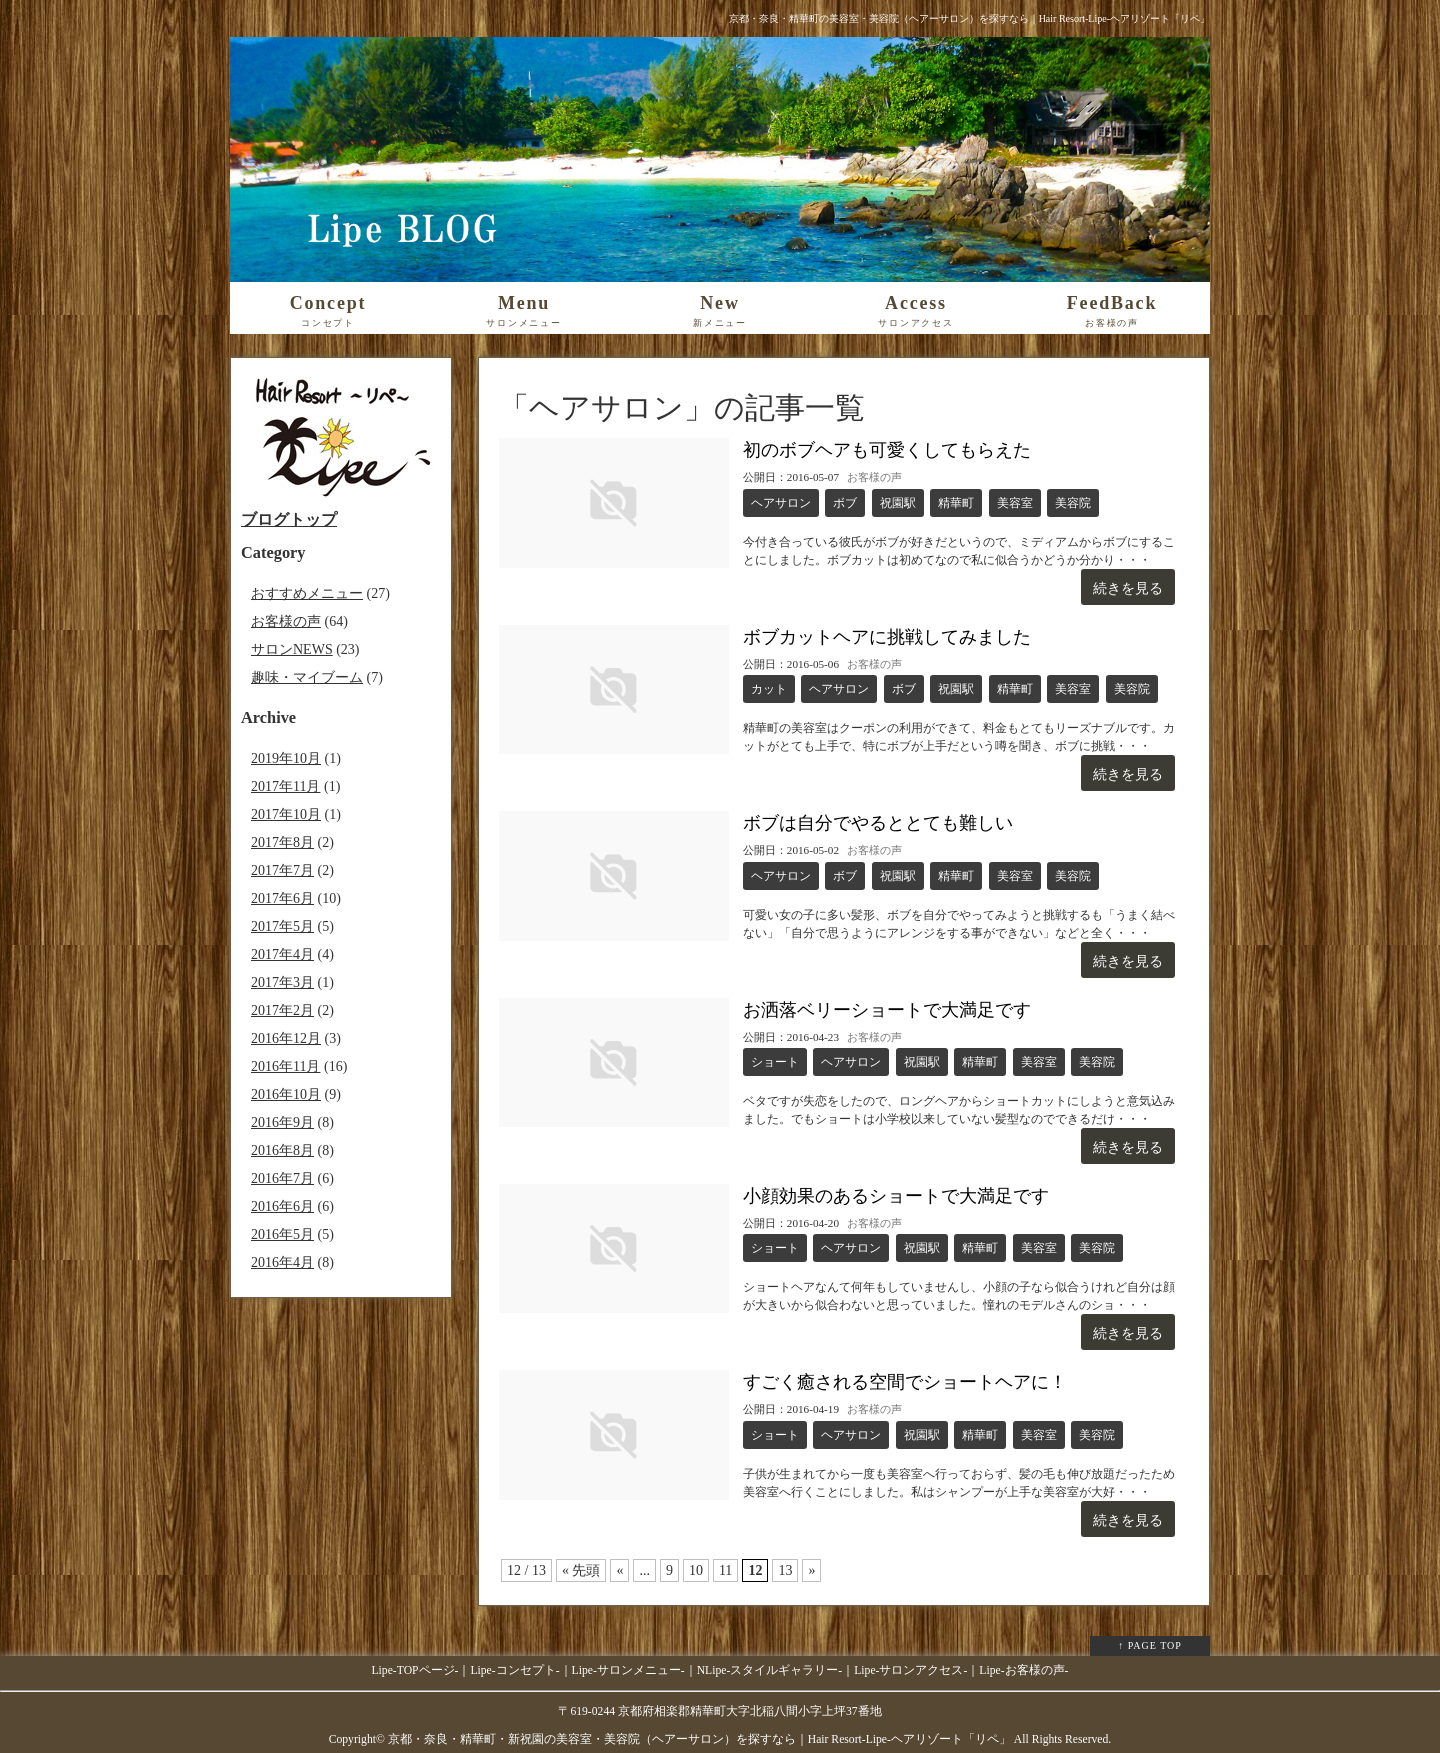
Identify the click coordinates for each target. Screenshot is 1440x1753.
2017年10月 (286, 814)
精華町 (956, 503)
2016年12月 (286, 1038)
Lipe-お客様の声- (1023, 1670)
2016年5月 (282, 1234)
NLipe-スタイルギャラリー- (770, 1670)
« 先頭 (581, 1570)
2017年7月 (282, 870)
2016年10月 (286, 1094)
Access (916, 311)
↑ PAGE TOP (1150, 1645)
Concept (328, 311)
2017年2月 (282, 1010)
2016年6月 (282, 1206)
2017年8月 (282, 842)
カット (769, 689)
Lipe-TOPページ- (415, 1670)
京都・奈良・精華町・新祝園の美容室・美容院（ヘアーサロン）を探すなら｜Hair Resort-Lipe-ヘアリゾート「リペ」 (699, 1739)
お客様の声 (874, 477)
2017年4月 (282, 954)
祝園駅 (898, 503)
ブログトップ (289, 519)
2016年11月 (285, 1066)
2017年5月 (282, 926)
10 (696, 1570)
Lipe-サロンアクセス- (910, 1670)
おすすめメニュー (307, 593)
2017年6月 (282, 898)
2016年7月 (282, 1178)
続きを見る (1128, 588)
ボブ (845, 503)
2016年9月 (282, 1122)
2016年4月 (282, 1262)
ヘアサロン (781, 503)
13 (785, 1570)
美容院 (1073, 503)
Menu (524, 311)
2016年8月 (282, 1150)
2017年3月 (282, 982)
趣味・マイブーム (307, 677)
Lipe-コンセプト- (514, 1670)
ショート (775, 1062)
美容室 (1015, 503)
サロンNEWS (292, 649)
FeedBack (1112, 311)
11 (725, 1570)
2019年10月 (286, 758)
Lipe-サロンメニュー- (628, 1670)
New (720, 311)
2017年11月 (285, 786)
